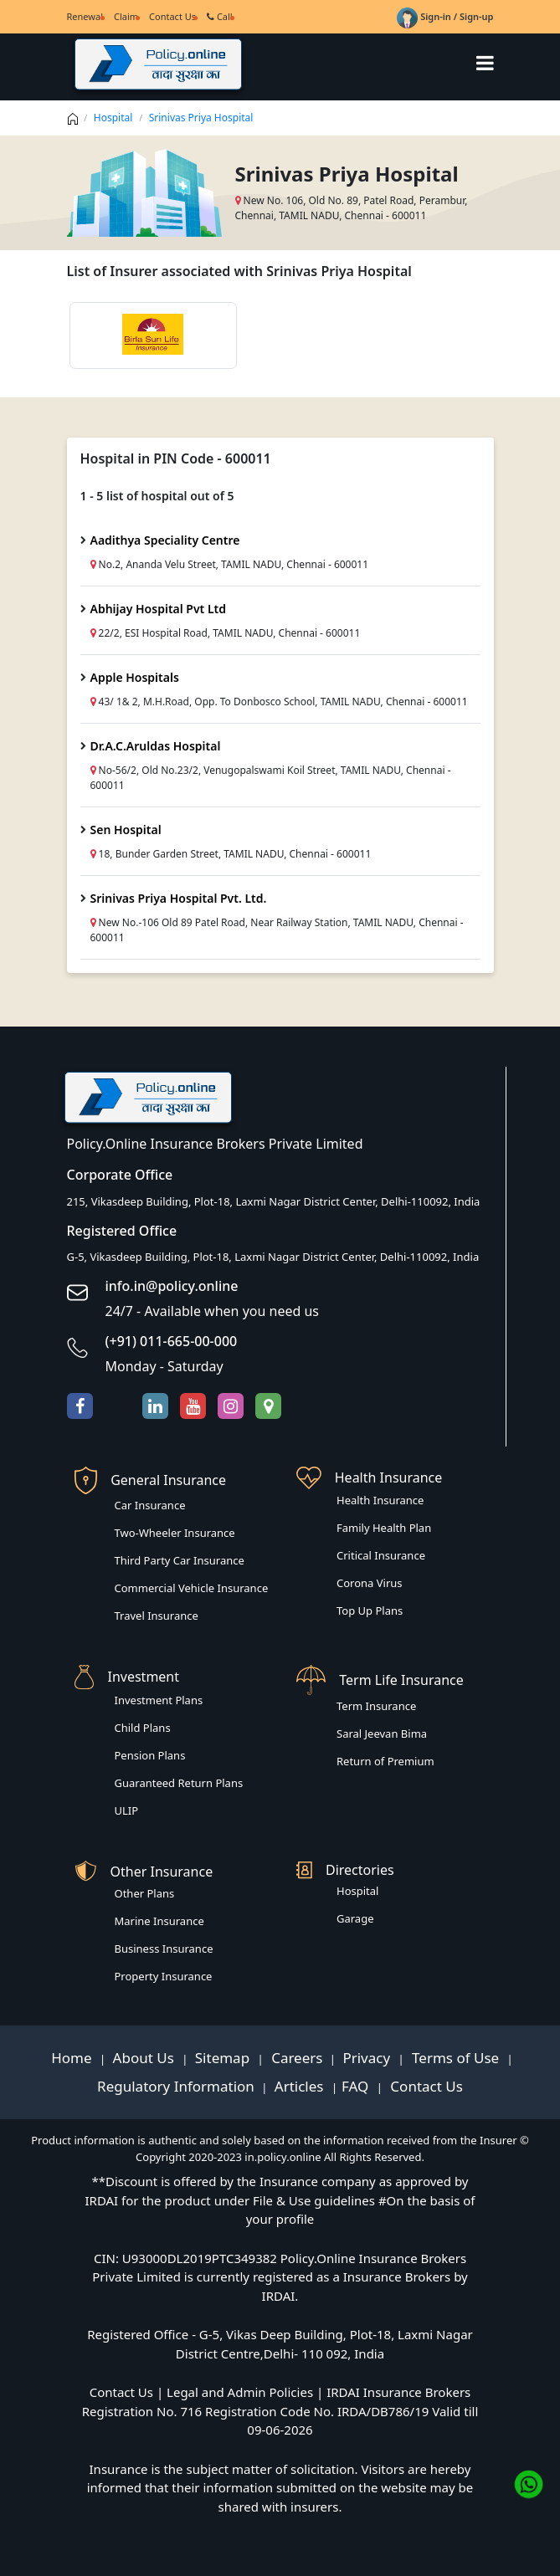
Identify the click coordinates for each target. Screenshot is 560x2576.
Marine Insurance (159, 1920)
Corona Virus (370, 1582)
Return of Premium (385, 1761)
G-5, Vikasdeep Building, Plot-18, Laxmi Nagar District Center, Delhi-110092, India (273, 1256)
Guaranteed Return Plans (179, 1782)
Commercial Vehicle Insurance (192, 1587)
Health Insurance (380, 1500)
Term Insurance (376, 1705)
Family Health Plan (384, 1527)
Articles (301, 2086)
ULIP (127, 1810)
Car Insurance (150, 1505)
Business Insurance (164, 1948)
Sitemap (224, 2057)
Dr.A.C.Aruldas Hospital (155, 746)
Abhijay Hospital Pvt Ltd (158, 609)
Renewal (85, 16)
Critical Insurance (381, 1555)
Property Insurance (164, 1976)
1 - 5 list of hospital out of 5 (157, 496)
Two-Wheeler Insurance (175, 1532)
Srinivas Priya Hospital (201, 117)
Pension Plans (150, 1755)
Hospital (113, 117)
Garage (355, 1918)
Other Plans (145, 1893)
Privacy (367, 2057)
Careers (295, 2057)
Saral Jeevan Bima (382, 1733)
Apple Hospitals (134, 677)
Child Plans (143, 1727)
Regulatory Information (175, 2086)
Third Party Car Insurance (179, 1560)
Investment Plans (159, 1700)
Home (73, 2057)
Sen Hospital (126, 829)
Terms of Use (455, 2057)
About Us (145, 2057)
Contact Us (172, 16)
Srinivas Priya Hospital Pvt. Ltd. (178, 898)
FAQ (357, 2086)
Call (220, 16)
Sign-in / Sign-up (445, 16)
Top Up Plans (370, 1610)
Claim (126, 16)
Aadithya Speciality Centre (165, 540)
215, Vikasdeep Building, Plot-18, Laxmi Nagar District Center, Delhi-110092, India (273, 1201)
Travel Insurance (156, 1615)
